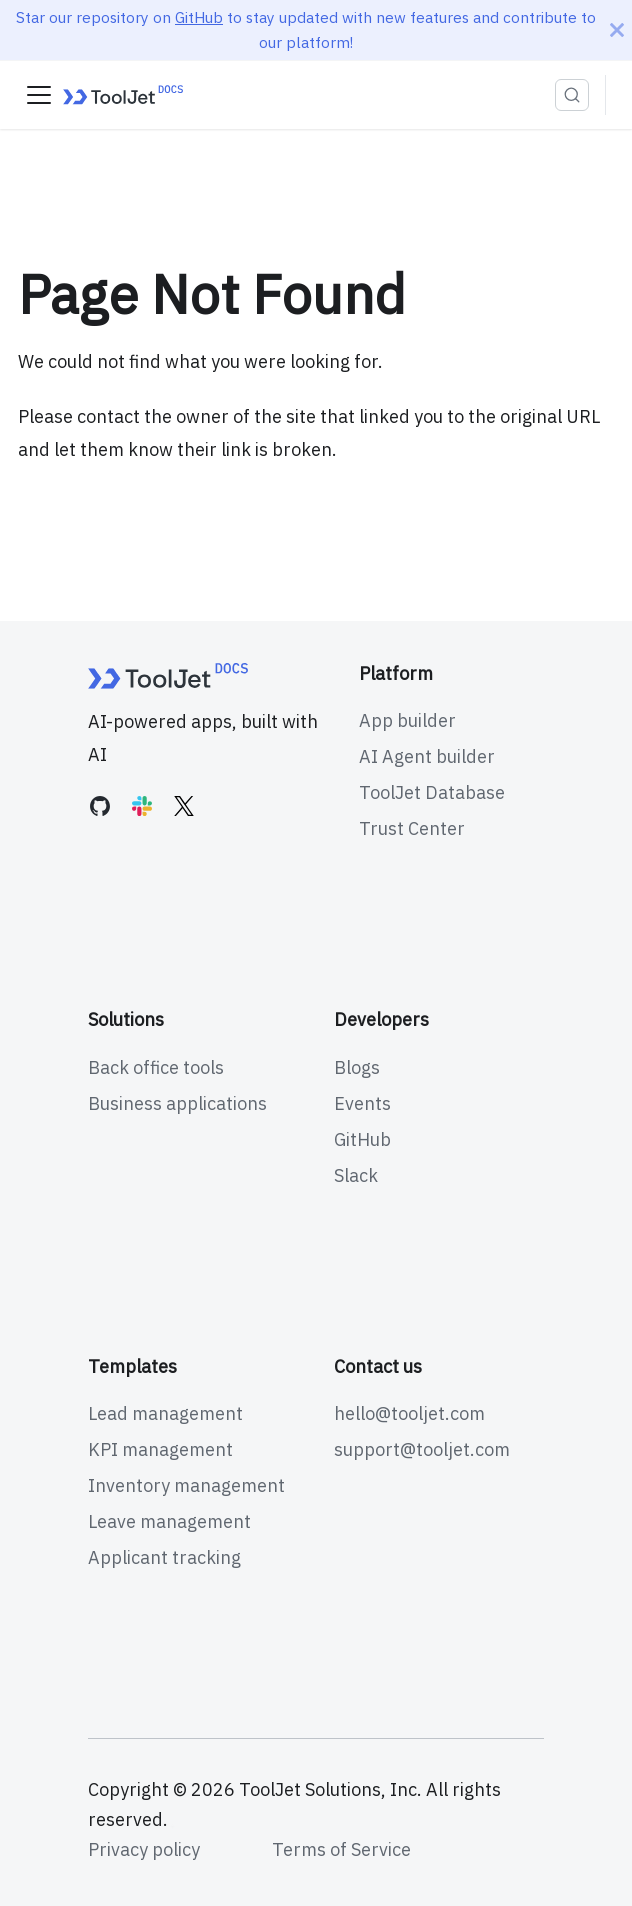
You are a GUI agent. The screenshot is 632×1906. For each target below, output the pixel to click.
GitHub (199, 17)
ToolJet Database (432, 792)
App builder (407, 720)
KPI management (160, 1449)
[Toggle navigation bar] (39, 95)
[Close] (617, 30)
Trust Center (412, 828)
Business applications (177, 1103)
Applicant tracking (164, 1557)
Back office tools (156, 1067)
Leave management (169, 1521)
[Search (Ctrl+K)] (572, 95)
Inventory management (186, 1485)
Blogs (357, 1067)
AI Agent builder (427, 756)
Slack (356, 1175)
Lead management (165, 1413)
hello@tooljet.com (409, 1413)
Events (362, 1103)
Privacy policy (144, 1849)
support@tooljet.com (422, 1449)
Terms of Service (341, 1849)
